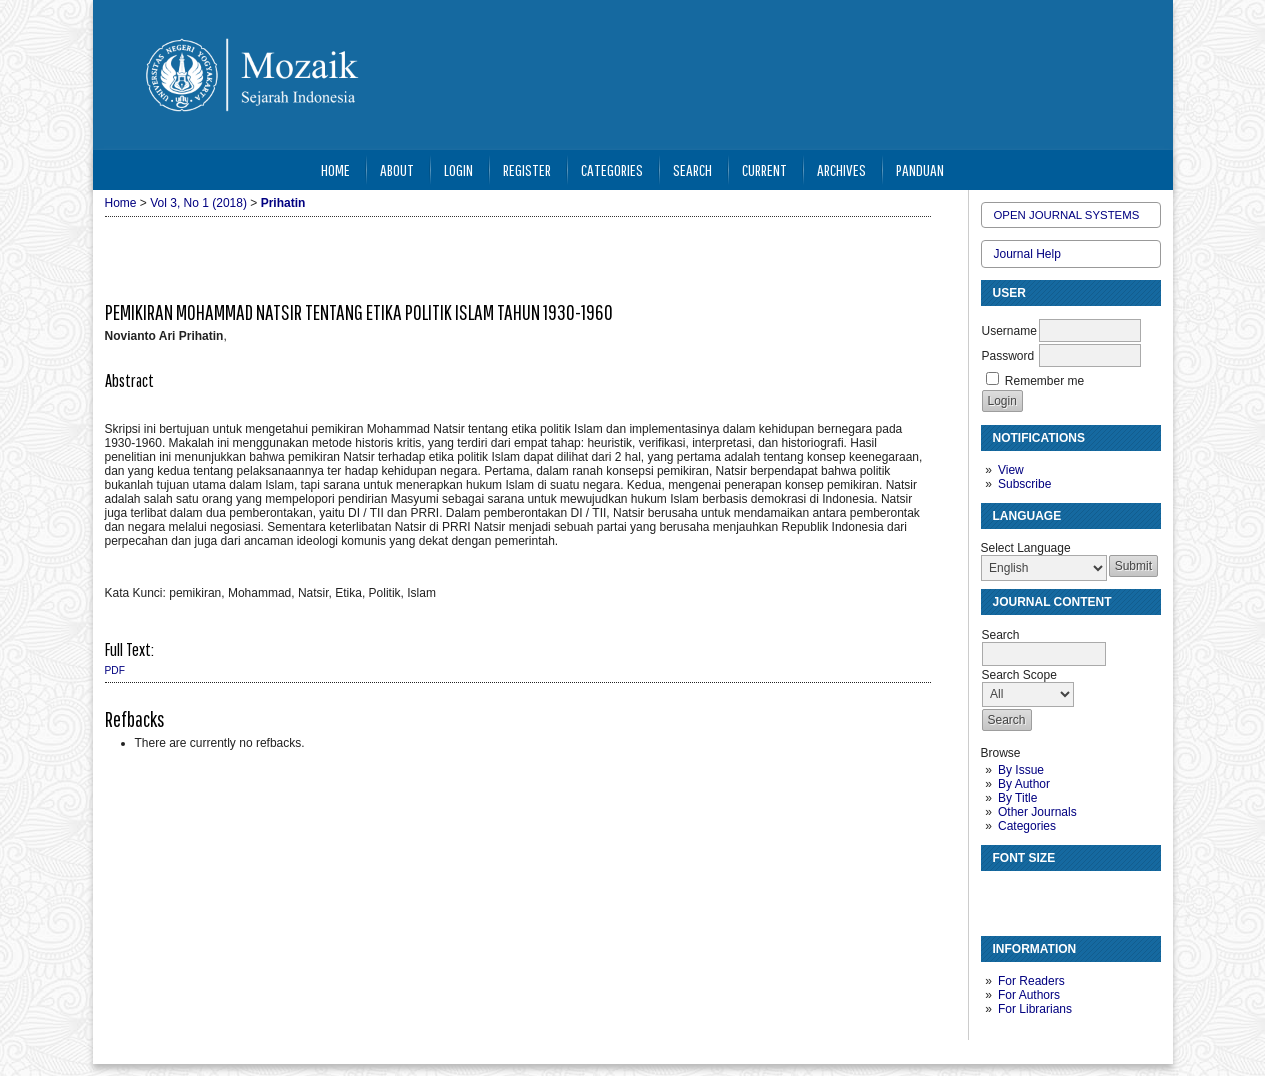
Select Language (1026, 548)
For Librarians (1035, 1009)
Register (527, 169)
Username (1009, 331)
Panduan (920, 169)
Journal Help (1027, 254)
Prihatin (283, 203)
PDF (115, 670)
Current (764, 169)
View (1011, 470)
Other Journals (1037, 812)
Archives (841, 169)
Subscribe (1024, 484)
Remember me (1044, 381)
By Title (1017, 798)
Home (335, 169)
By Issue (1021, 770)
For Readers (1031, 981)
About (397, 169)
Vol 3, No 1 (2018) (198, 203)
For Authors (1029, 995)
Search (692, 169)
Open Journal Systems (1067, 215)
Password (1008, 356)
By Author (1024, 784)
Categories (1027, 826)
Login (458, 169)
